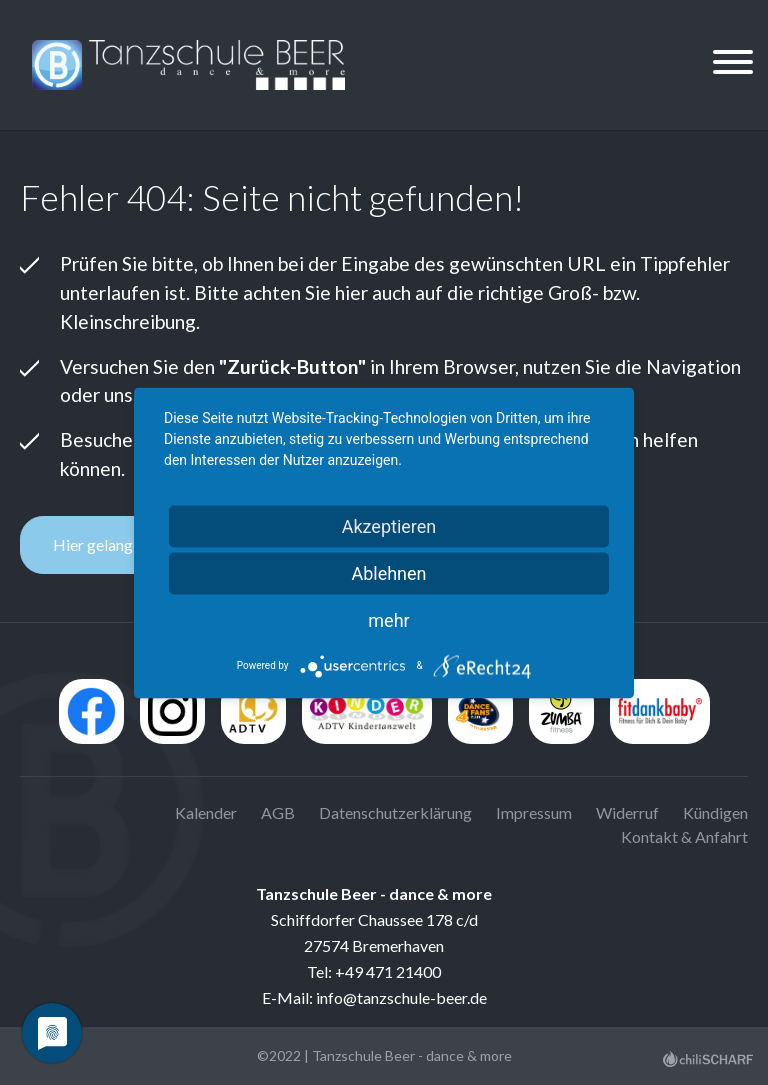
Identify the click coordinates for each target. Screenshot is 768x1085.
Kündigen (715, 812)
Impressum (534, 812)
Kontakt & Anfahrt (684, 836)
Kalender (206, 812)
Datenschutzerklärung (395, 812)
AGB (278, 812)
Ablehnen (388, 572)
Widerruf (627, 812)
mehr (388, 619)
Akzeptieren (389, 525)
